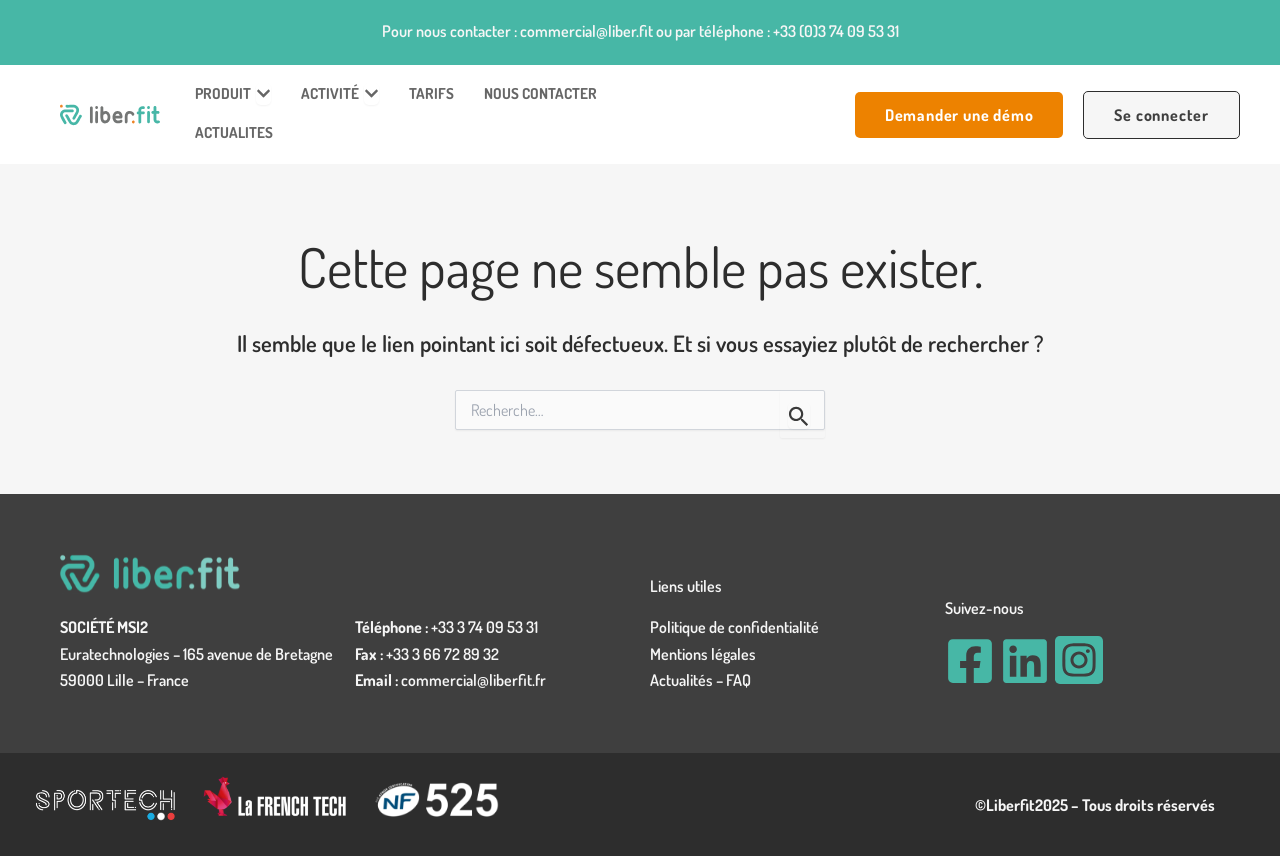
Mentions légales (703, 654)
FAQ (738, 680)
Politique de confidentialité (734, 627)
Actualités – (688, 680)
